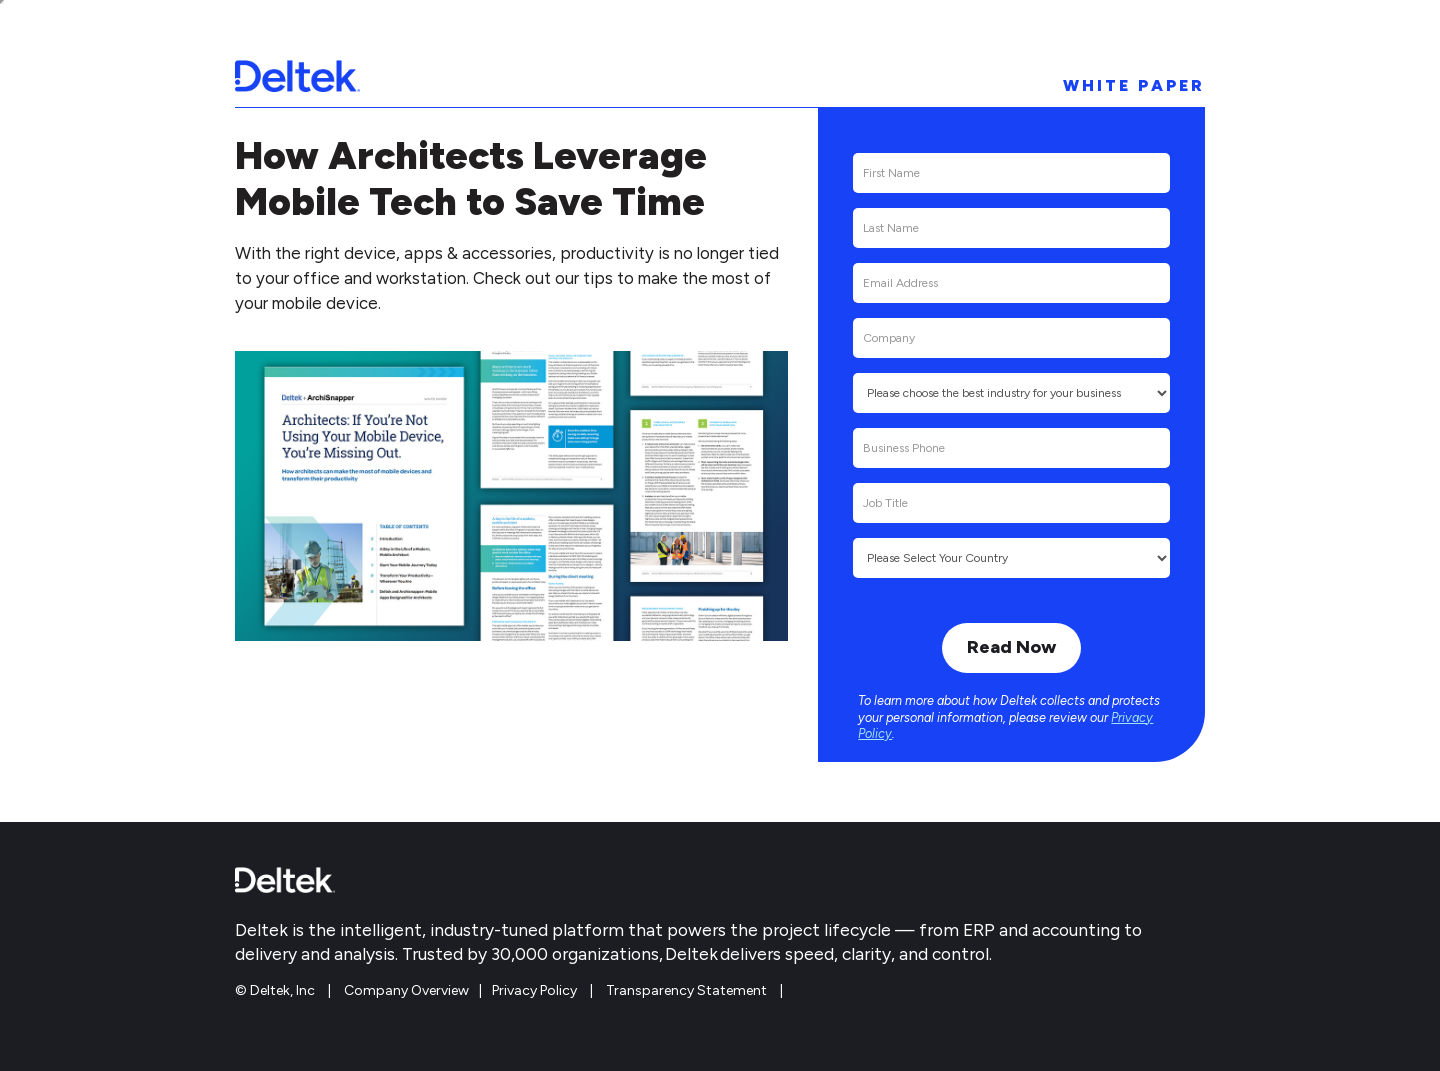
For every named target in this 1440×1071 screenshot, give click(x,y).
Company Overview (406, 990)
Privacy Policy (534, 990)
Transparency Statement (686, 990)
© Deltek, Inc (276, 990)
